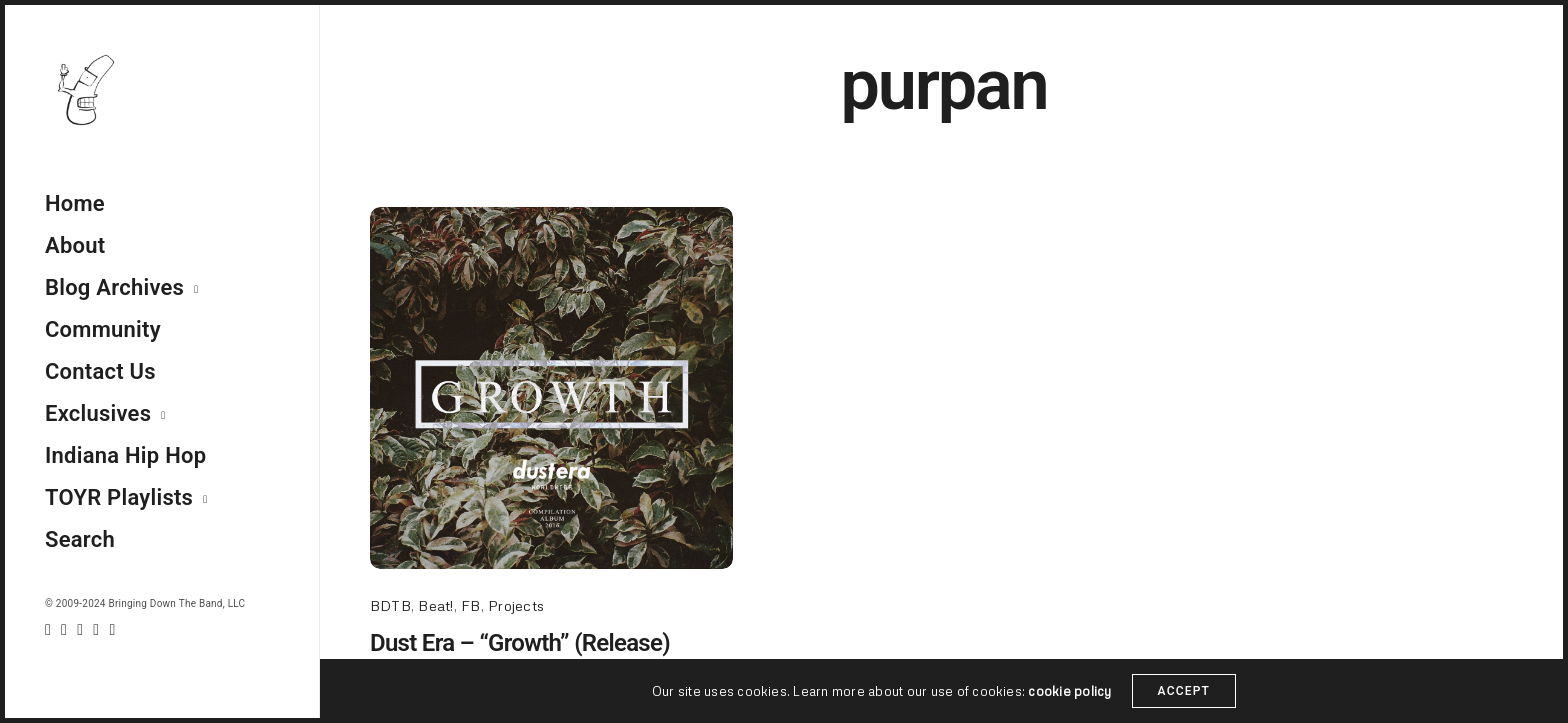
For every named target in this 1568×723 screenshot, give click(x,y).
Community (103, 329)
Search (80, 539)
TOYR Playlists (119, 497)
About (75, 245)
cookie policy (1069, 692)
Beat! (435, 605)
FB (470, 605)
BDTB (390, 605)
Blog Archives (114, 287)
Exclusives (98, 413)
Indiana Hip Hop (125, 455)
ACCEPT (1184, 692)
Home (75, 203)
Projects (516, 605)
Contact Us (100, 371)
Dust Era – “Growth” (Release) (520, 643)
